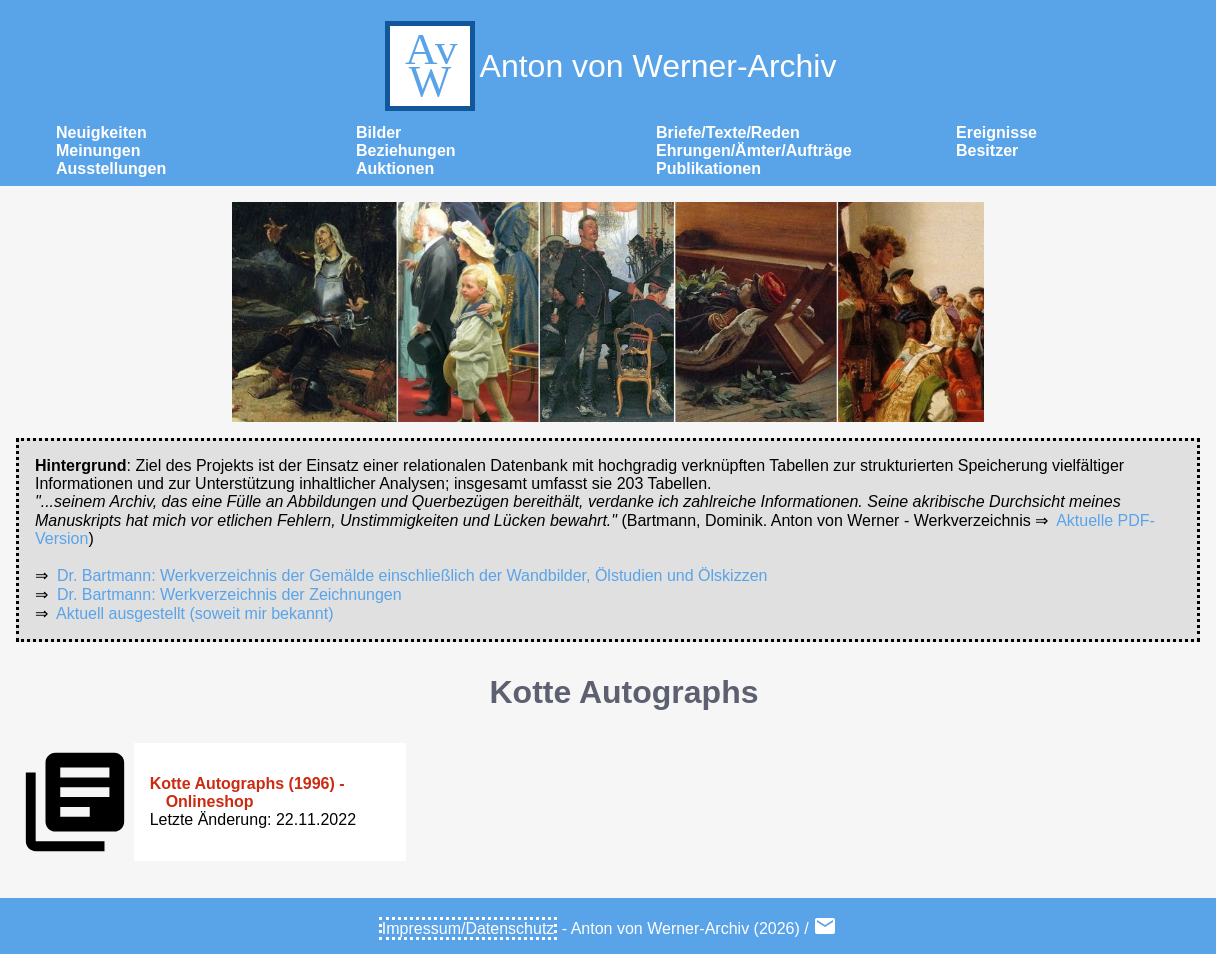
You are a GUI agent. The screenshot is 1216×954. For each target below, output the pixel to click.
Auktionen (395, 168)
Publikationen (708, 168)
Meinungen (98, 150)
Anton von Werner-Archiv (608, 66)
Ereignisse (996, 132)
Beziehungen (406, 150)
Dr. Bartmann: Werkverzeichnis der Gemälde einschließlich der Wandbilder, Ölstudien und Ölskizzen (412, 575)
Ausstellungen (111, 168)
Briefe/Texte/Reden (728, 132)
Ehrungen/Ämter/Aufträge (754, 150)
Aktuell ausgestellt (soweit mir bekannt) (194, 613)
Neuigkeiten (101, 132)
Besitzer (987, 150)
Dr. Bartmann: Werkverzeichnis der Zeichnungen (229, 594)
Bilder (378, 132)
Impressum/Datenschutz (468, 928)
